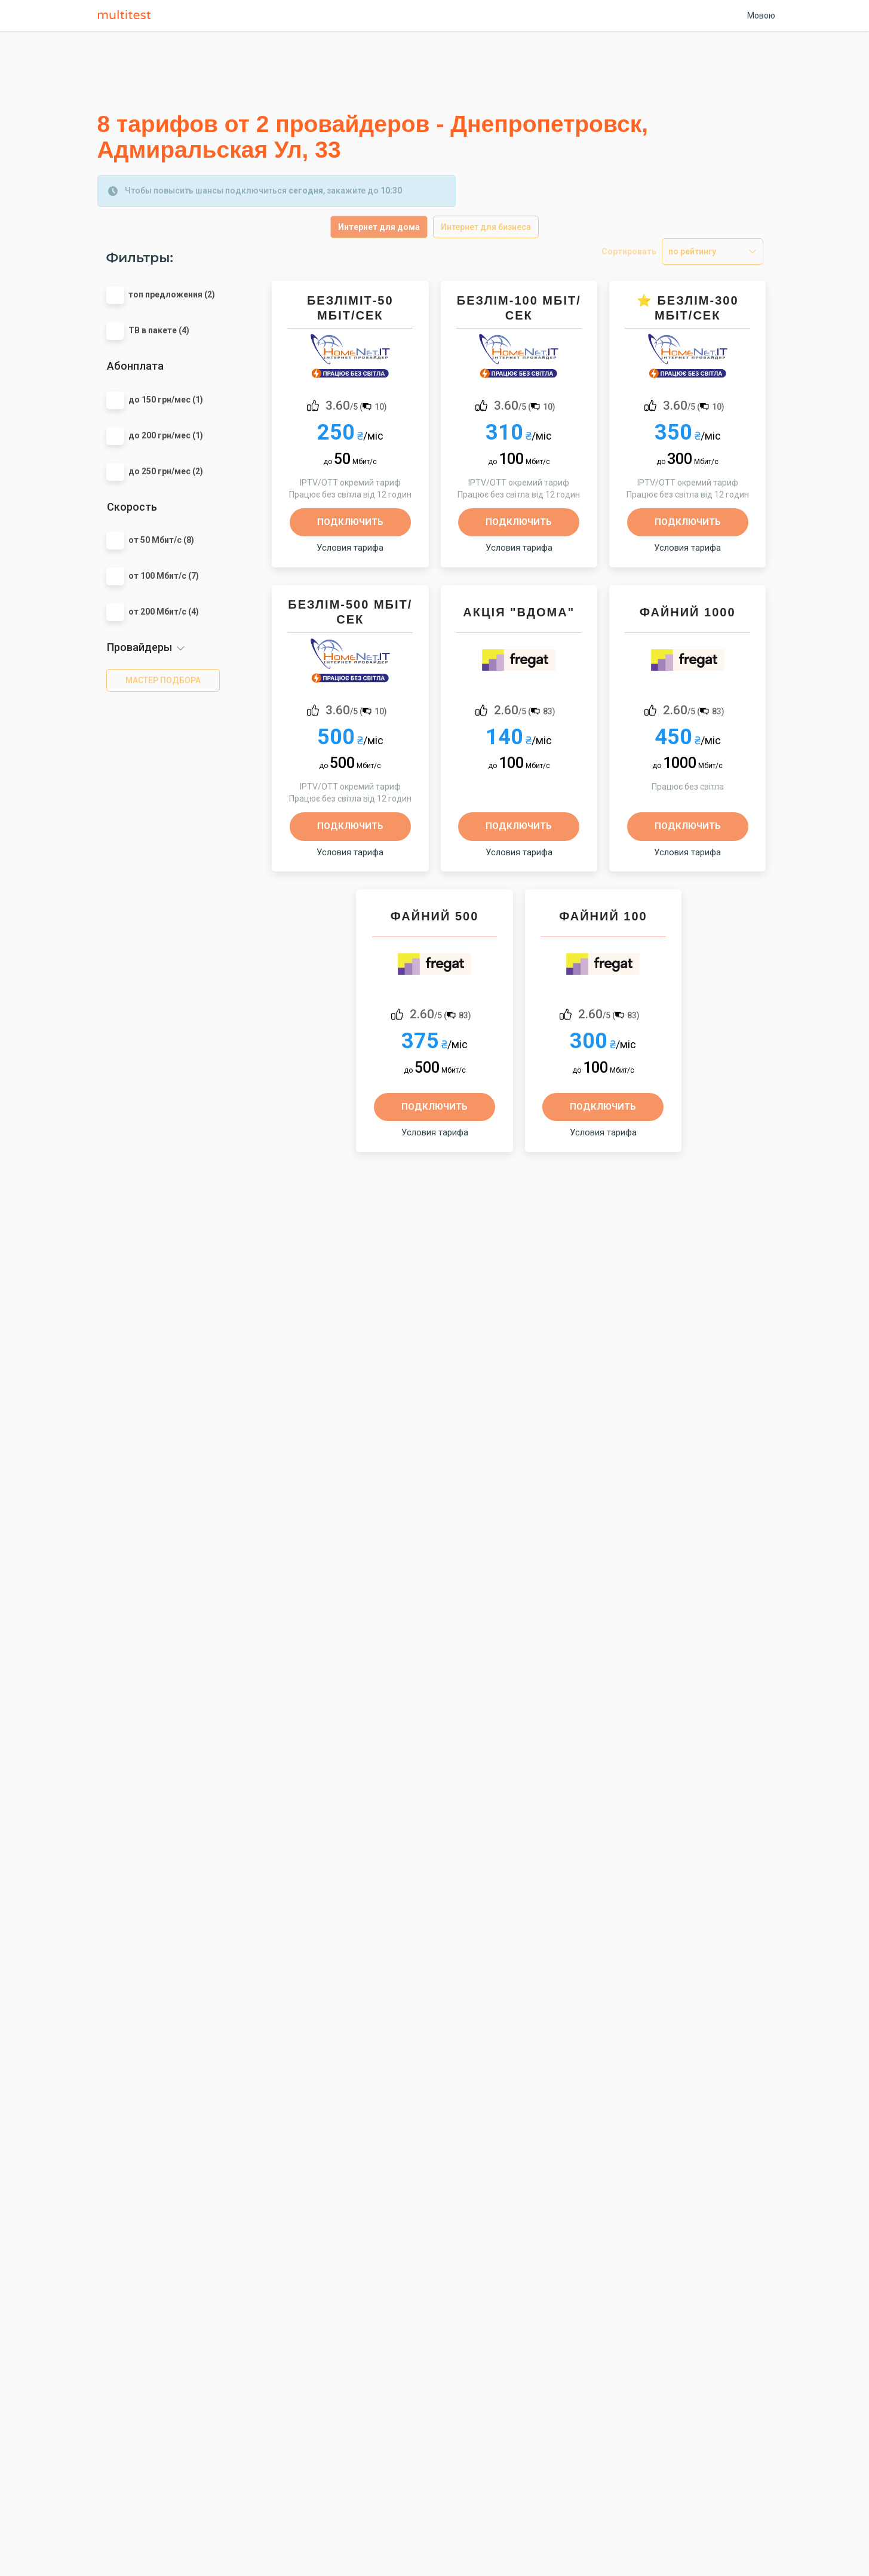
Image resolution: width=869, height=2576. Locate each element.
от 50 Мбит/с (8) (161, 540)
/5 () (356, 405)
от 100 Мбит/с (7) (163, 576)
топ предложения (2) (171, 294)
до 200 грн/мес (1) (165, 435)
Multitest (127, 15)
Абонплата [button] (135, 366)
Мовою (761, 15)
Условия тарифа (350, 547)
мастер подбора (163, 680)
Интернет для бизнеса (486, 227)
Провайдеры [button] (139, 647)
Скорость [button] (132, 507)
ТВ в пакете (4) (158, 330)
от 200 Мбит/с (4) (163, 611)
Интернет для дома (379, 227)
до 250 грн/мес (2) (165, 471)
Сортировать (628, 251)
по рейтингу (692, 251)
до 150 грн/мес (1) (165, 399)
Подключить (350, 522)
